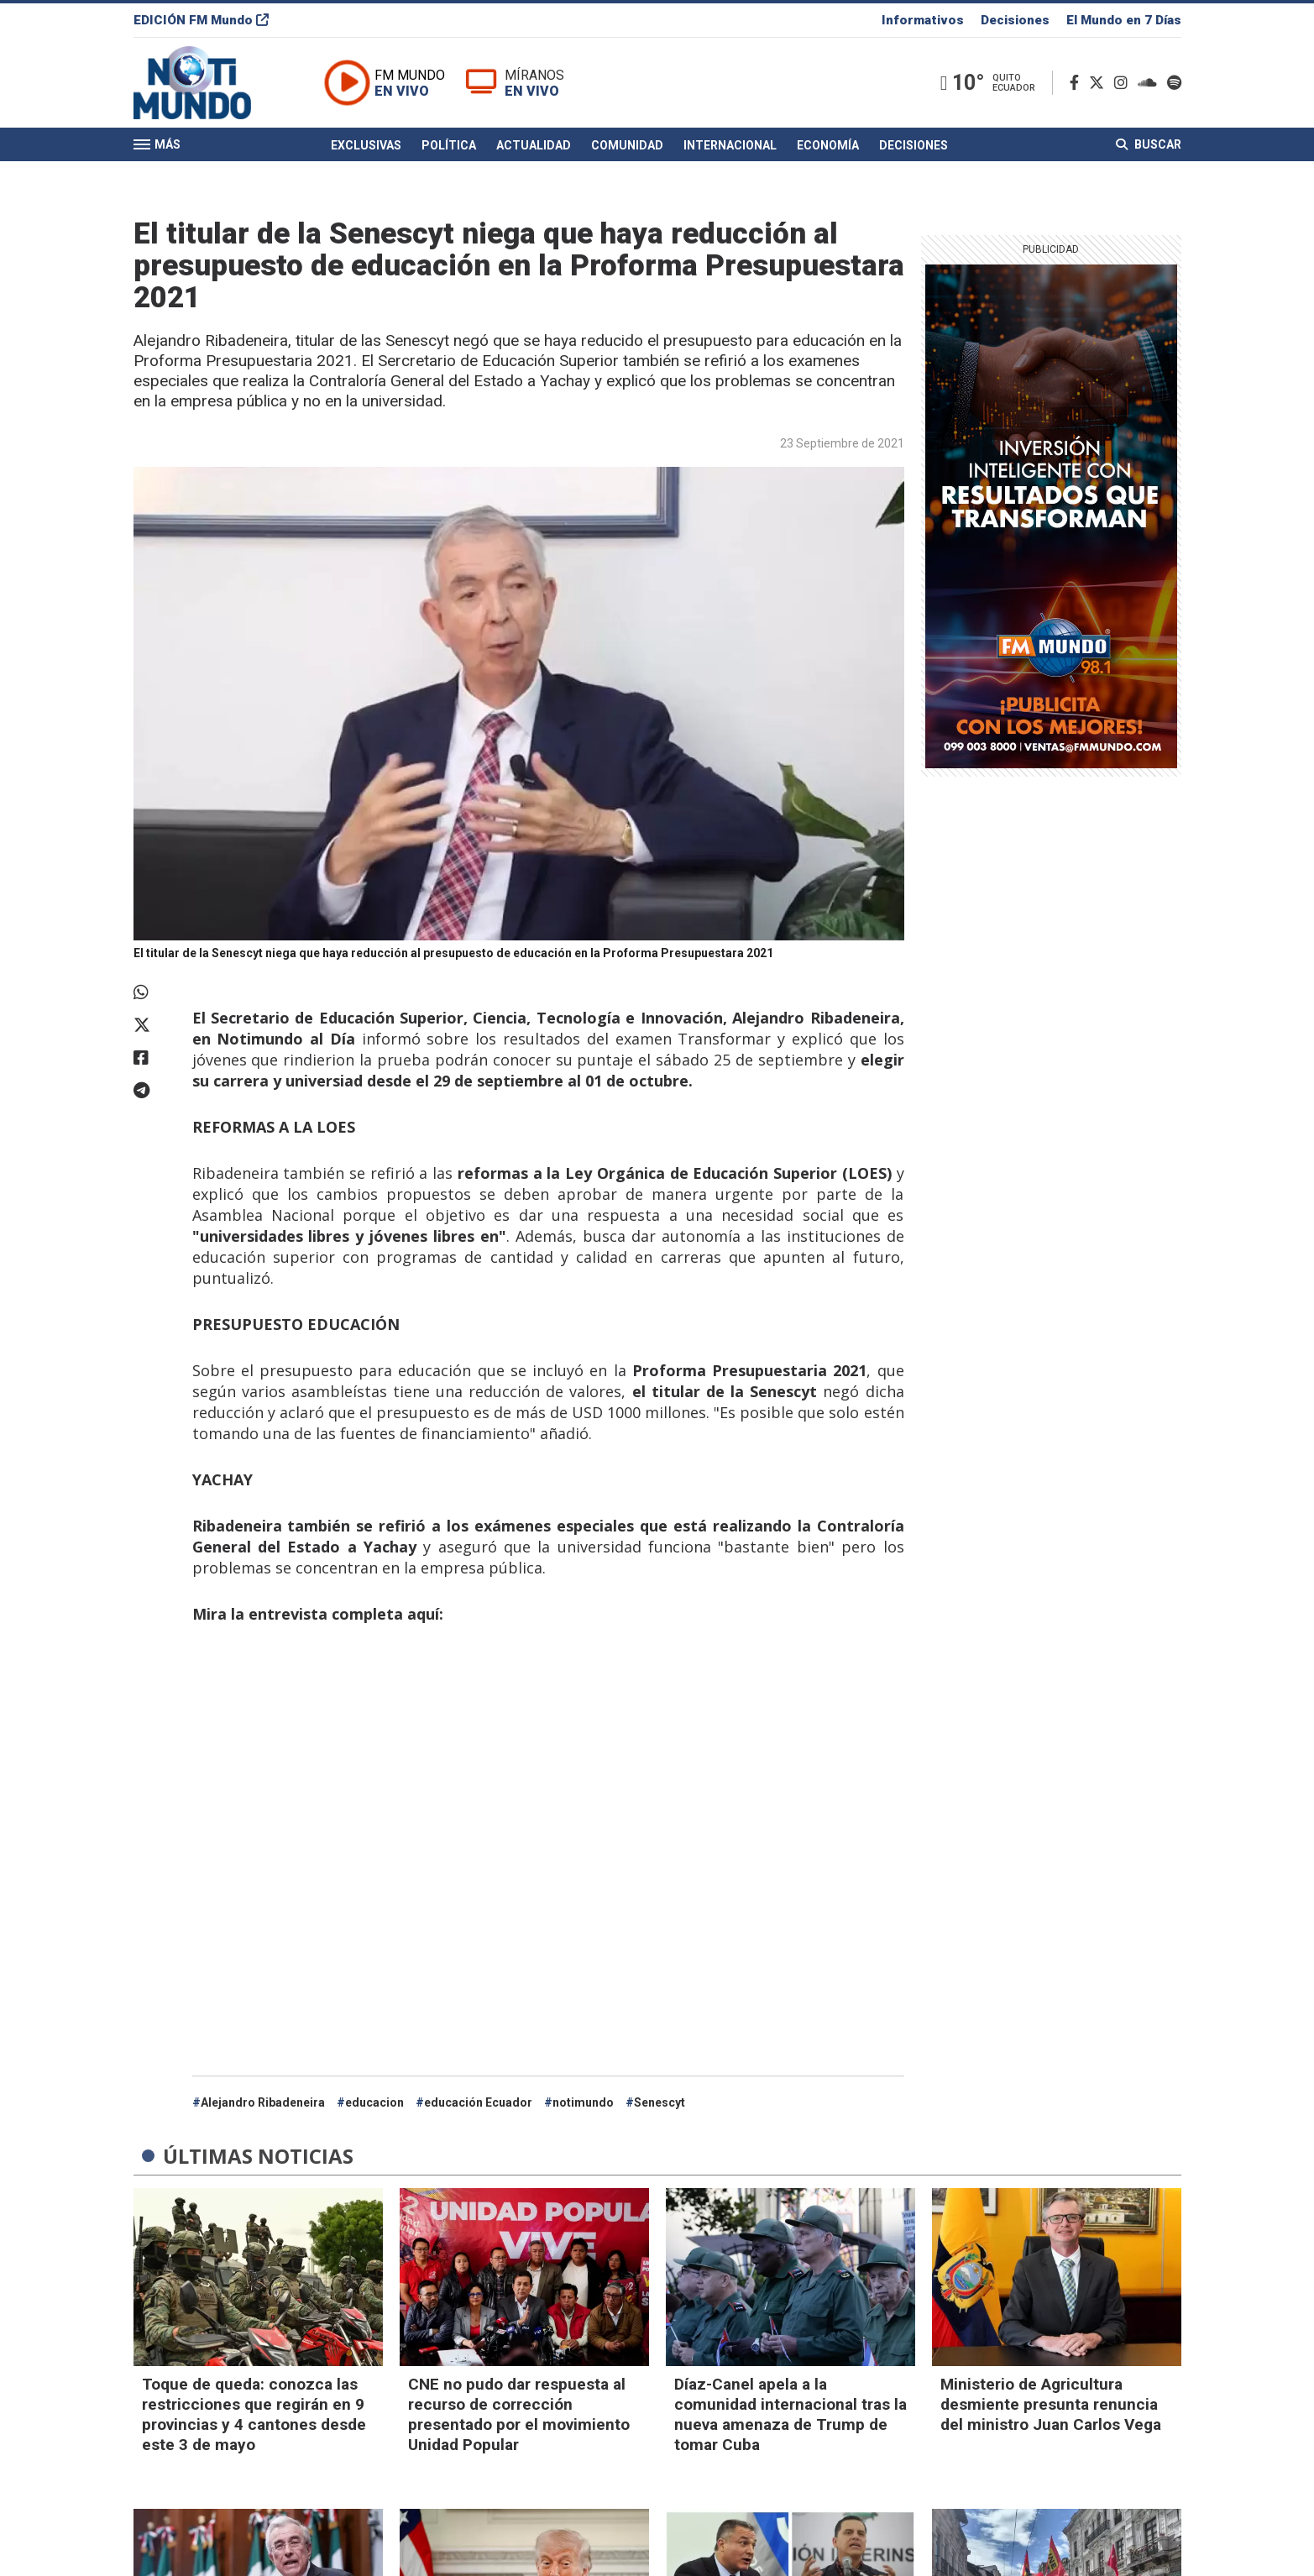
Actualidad (533, 145)
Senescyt (659, 2102)
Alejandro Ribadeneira (263, 2102)
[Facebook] (1078, 83)
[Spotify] (1174, 83)
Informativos (923, 20)
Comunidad (627, 145)
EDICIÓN (201, 20)
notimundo (583, 2102)
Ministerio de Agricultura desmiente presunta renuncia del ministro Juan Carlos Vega (1050, 2404)
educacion (374, 2102)
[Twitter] (1100, 83)
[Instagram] (1124, 83)
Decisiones (1015, 20)
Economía (828, 145)
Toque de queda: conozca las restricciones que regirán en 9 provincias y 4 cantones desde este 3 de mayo (254, 2414)
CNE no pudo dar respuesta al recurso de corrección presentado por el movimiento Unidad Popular (519, 2414)
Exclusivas (366, 145)
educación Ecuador (478, 2102)
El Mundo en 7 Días (1123, 20)
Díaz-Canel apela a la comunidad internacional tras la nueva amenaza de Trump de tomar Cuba (790, 2414)
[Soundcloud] (1151, 83)
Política (448, 145)
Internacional (730, 145)
